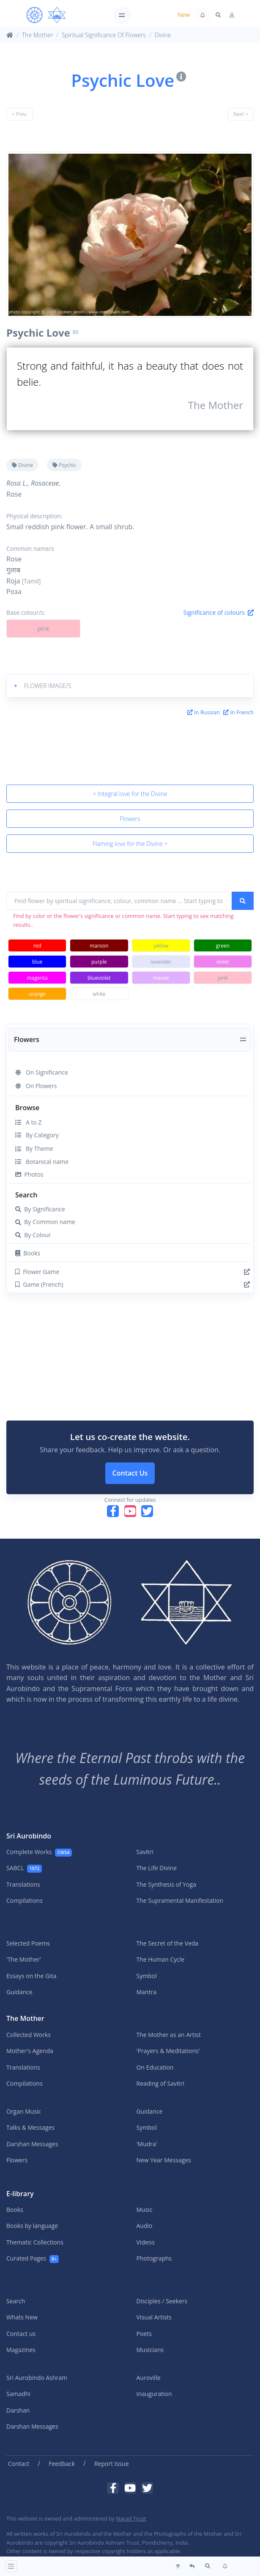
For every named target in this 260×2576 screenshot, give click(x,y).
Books (27, 1253)
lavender (161, 961)
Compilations (24, 1900)
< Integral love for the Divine (130, 794)
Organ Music (23, 2111)
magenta (37, 977)
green (223, 945)
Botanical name (41, 1162)
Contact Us (130, 1473)
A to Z (28, 1122)
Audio (145, 2226)
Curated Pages (32, 2258)
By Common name (45, 1222)
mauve (161, 977)
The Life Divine (157, 1868)
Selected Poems (28, 1943)
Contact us (21, 2334)
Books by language (32, 2226)
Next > (240, 114)
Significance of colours (218, 612)
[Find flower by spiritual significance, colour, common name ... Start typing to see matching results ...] (119, 901)
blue (37, 961)
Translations (23, 1884)
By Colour (33, 1235)
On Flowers (36, 1086)
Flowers (130, 819)
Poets (144, 2334)
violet (222, 961)
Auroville (149, 2378)
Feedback (62, 2464)
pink (43, 629)
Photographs (154, 2258)
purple (99, 961)
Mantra (146, 1992)
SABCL (24, 1868)
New (184, 15)
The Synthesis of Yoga (166, 1884)
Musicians (150, 2350)
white (99, 994)
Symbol (147, 1976)
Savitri (145, 1852)
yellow (160, 945)
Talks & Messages (30, 2127)
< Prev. (19, 114)
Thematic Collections (34, 2242)
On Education (155, 2067)
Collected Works (28, 2035)
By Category (37, 1135)
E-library (20, 2193)
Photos (29, 1174)
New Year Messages (164, 2160)
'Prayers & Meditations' (168, 2051)
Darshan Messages (32, 2144)
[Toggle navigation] (122, 15)
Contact (18, 2464)
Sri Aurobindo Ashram (36, 2378)
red (37, 945)
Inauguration (154, 2394)
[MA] (46, 15)
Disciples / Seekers (162, 2301)
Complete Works (39, 1852)
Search (26, 1195)
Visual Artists (154, 2317)
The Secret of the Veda (168, 1943)
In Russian (203, 712)
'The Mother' (23, 1959)
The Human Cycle (161, 1959)
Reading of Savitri (160, 2083)
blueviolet (99, 977)
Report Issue (111, 2464)
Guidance (19, 1992)
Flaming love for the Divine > (130, 844)
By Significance (40, 1209)
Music (145, 2210)
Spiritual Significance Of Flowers (104, 35)
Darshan (18, 2410)
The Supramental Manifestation (180, 1900)
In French (238, 712)
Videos (146, 2242)
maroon (99, 945)
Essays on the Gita (31, 1976)
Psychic (64, 465)
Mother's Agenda (29, 2051)
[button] (130, 685)
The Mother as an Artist (169, 2035)
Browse (27, 1107)
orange (37, 994)
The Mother (37, 35)
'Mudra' (147, 2144)
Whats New (22, 2317)
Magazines (21, 2350)
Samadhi (18, 2394)
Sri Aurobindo (28, 1836)
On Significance (41, 1072)
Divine (163, 35)
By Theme (34, 1148)
